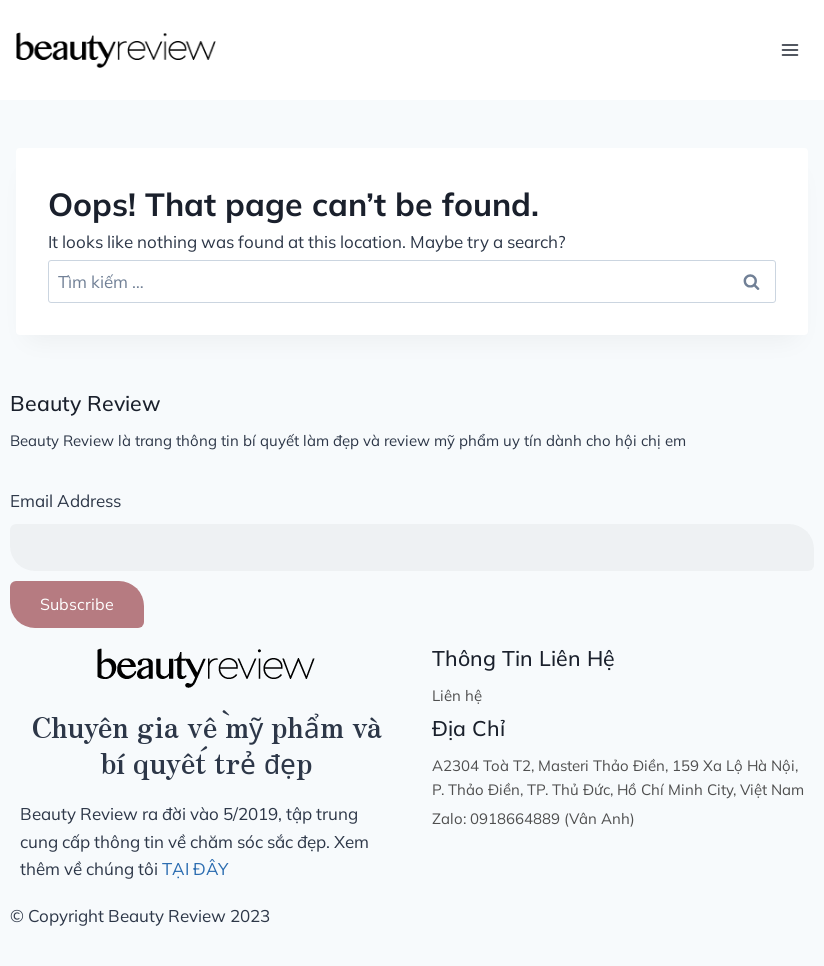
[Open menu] (789, 49)
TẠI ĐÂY (195, 868)
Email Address (65, 500)
